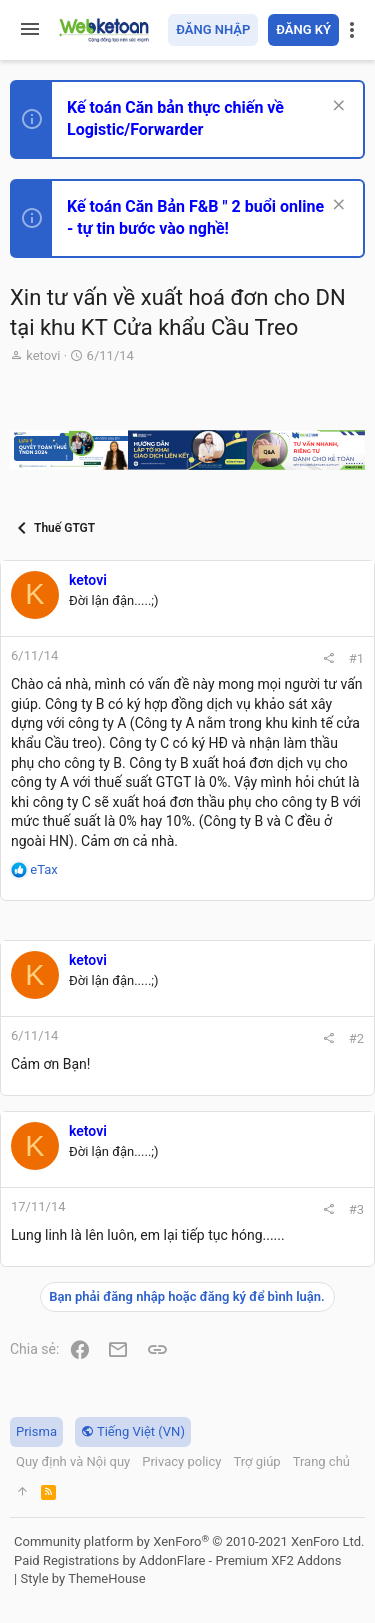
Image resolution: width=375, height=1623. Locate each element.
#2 (356, 1038)
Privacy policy (181, 1461)
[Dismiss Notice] (336, 107)
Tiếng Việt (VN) (133, 1431)
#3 (356, 1209)
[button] (30, 30)
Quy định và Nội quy (73, 1461)
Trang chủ (321, 1461)
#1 (356, 658)
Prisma (36, 1431)
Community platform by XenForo (189, 1541)
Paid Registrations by (177, 1560)
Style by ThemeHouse (82, 1578)
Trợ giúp (256, 1461)
